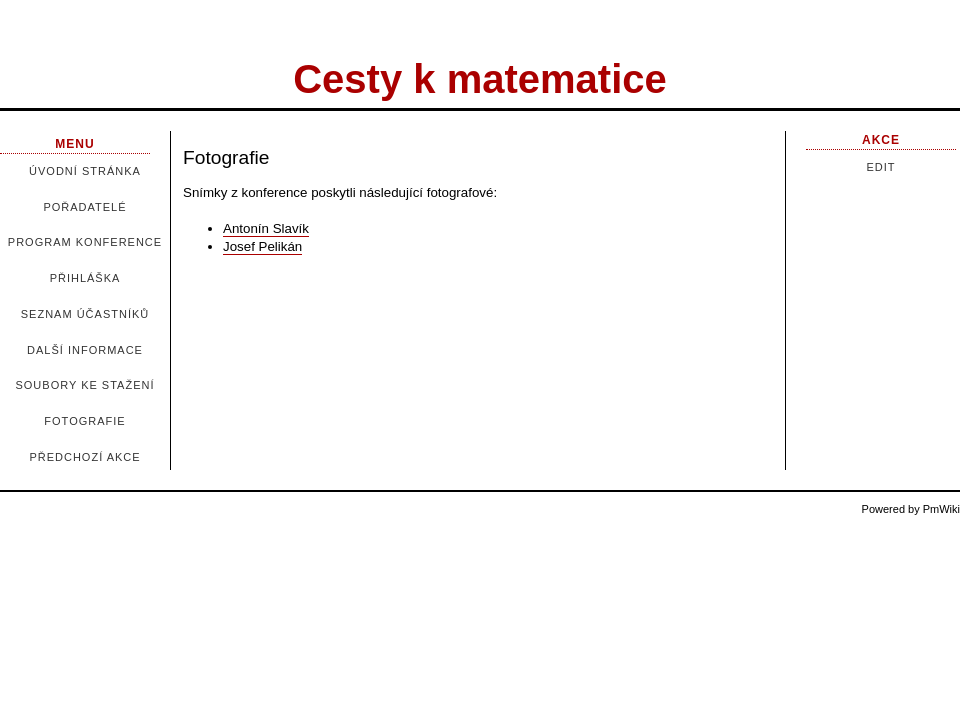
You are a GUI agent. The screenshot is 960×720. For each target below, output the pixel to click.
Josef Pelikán (262, 246)
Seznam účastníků (85, 314)
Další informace (85, 350)
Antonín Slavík (266, 228)
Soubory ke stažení (84, 385)
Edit (880, 167)
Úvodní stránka (85, 171)
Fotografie (84, 421)
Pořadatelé (84, 207)
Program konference (85, 242)
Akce (881, 140)
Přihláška (85, 278)
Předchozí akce (84, 457)
